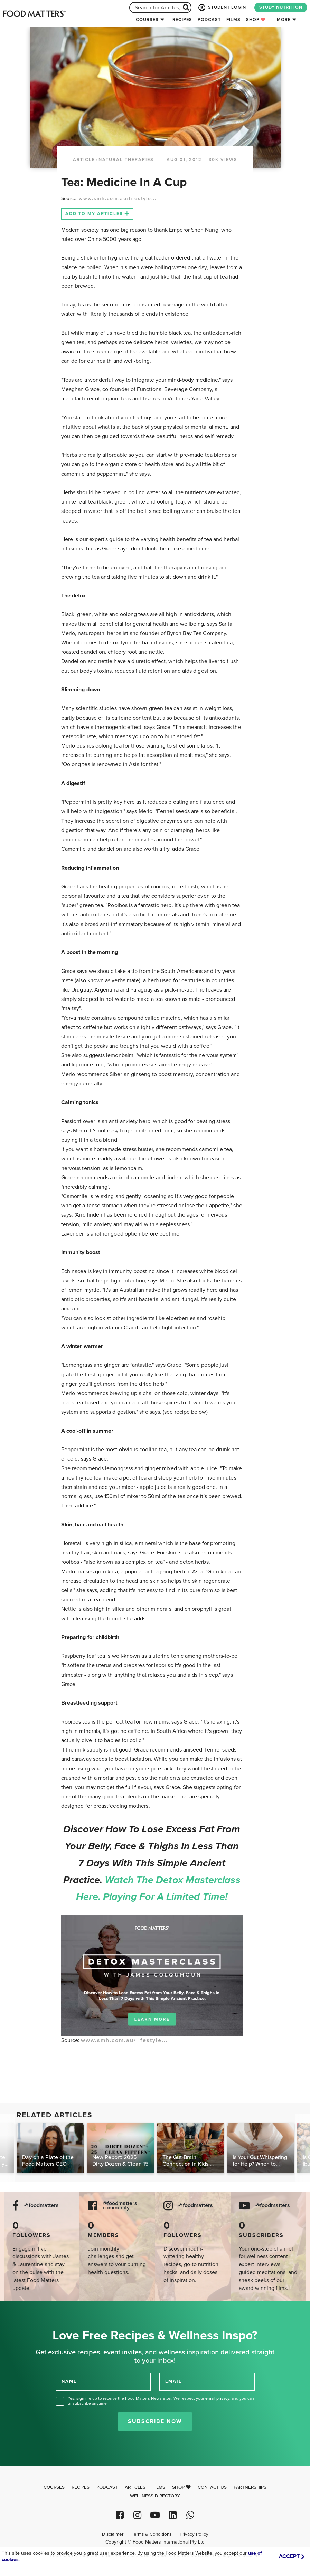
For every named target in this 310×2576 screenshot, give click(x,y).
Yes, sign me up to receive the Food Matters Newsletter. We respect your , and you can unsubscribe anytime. (161, 2401)
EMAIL (173, 2381)
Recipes (182, 19)
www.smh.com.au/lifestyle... (118, 199)
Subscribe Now (155, 2421)
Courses (147, 19)
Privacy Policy (194, 2534)
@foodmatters (41, 2205)
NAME (69, 2381)
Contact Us (212, 2487)
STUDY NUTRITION (280, 7)
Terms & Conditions (151, 2534)
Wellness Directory (155, 2496)
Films (233, 19)
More (284, 19)
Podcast (209, 19)
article (84, 160)
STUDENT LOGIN (221, 7)
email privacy (217, 2398)
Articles (135, 2487)
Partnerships (250, 2487)
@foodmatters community (120, 2205)
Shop (256, 19)
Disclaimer (112, 2534)
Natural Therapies (126, 160)
